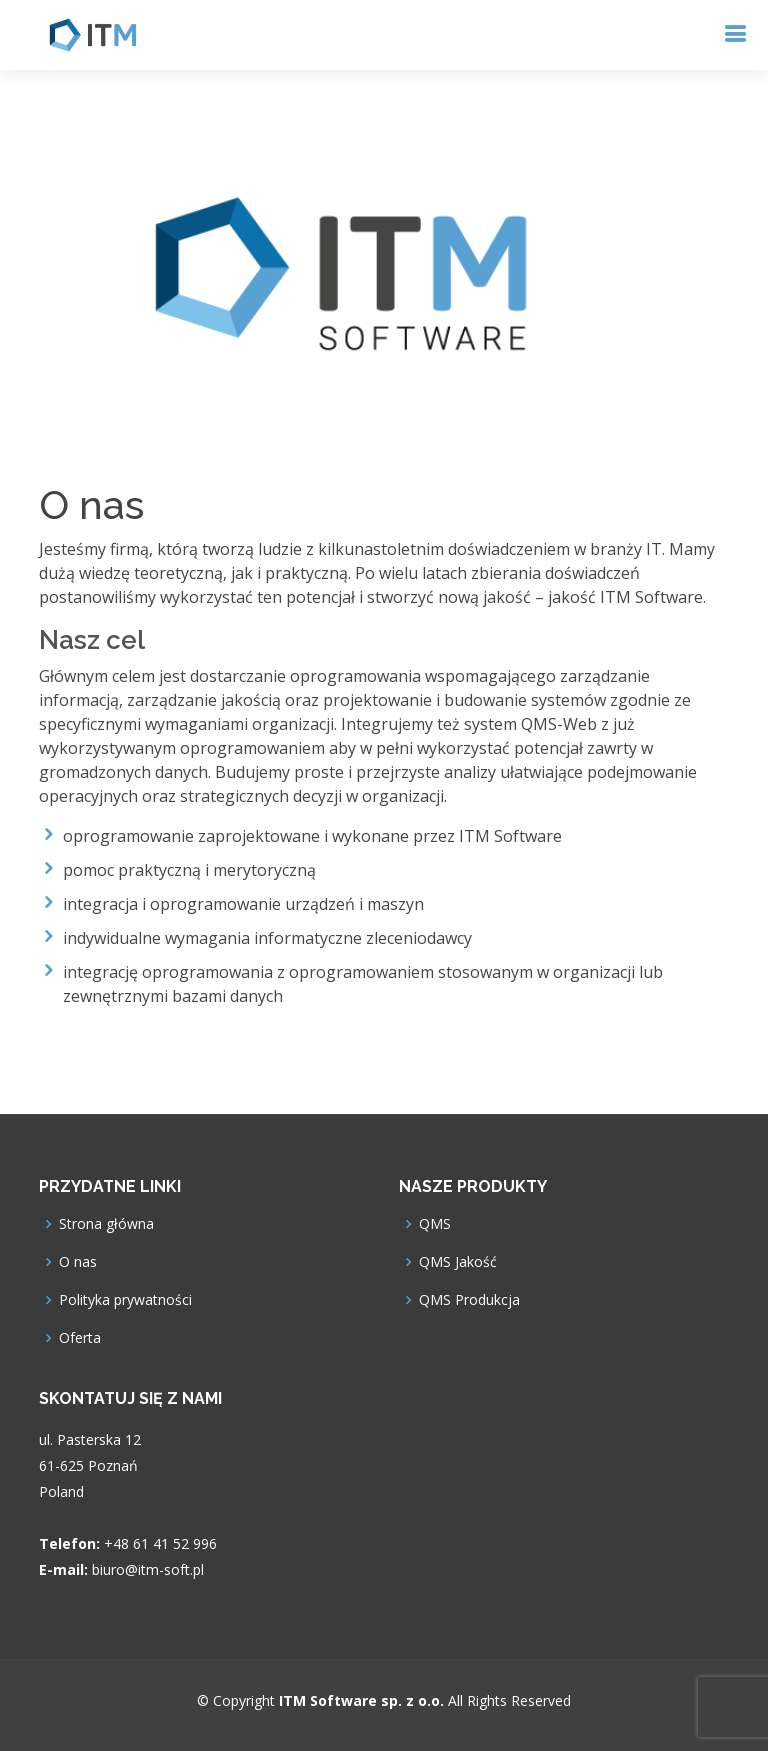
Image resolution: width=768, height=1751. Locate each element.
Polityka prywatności (125, 1300)
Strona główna (106, 1224)
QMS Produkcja (469, 1300)
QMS (435, 1224)
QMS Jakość (458, 1262)
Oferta (80, 1338)
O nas (78, 1262)
